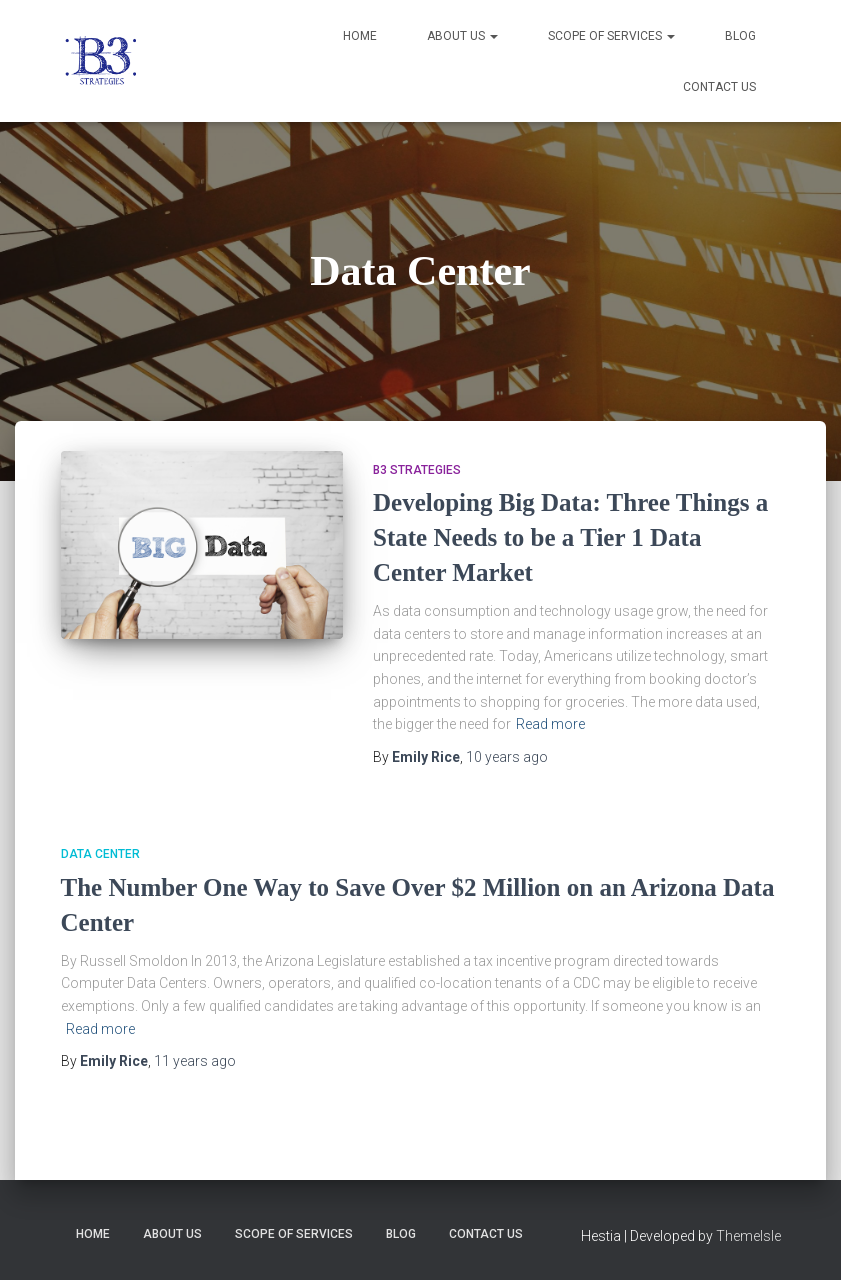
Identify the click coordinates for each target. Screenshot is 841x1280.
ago (507, 757)
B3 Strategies (417, 470)
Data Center (100, 854)
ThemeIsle (748, 1236)
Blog (740, 36)
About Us (462, 36)
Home (360, 36)
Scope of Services (611, 36)
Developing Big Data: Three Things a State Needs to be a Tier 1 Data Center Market (570, 537)
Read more (550, 724)
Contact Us (719, 87)
